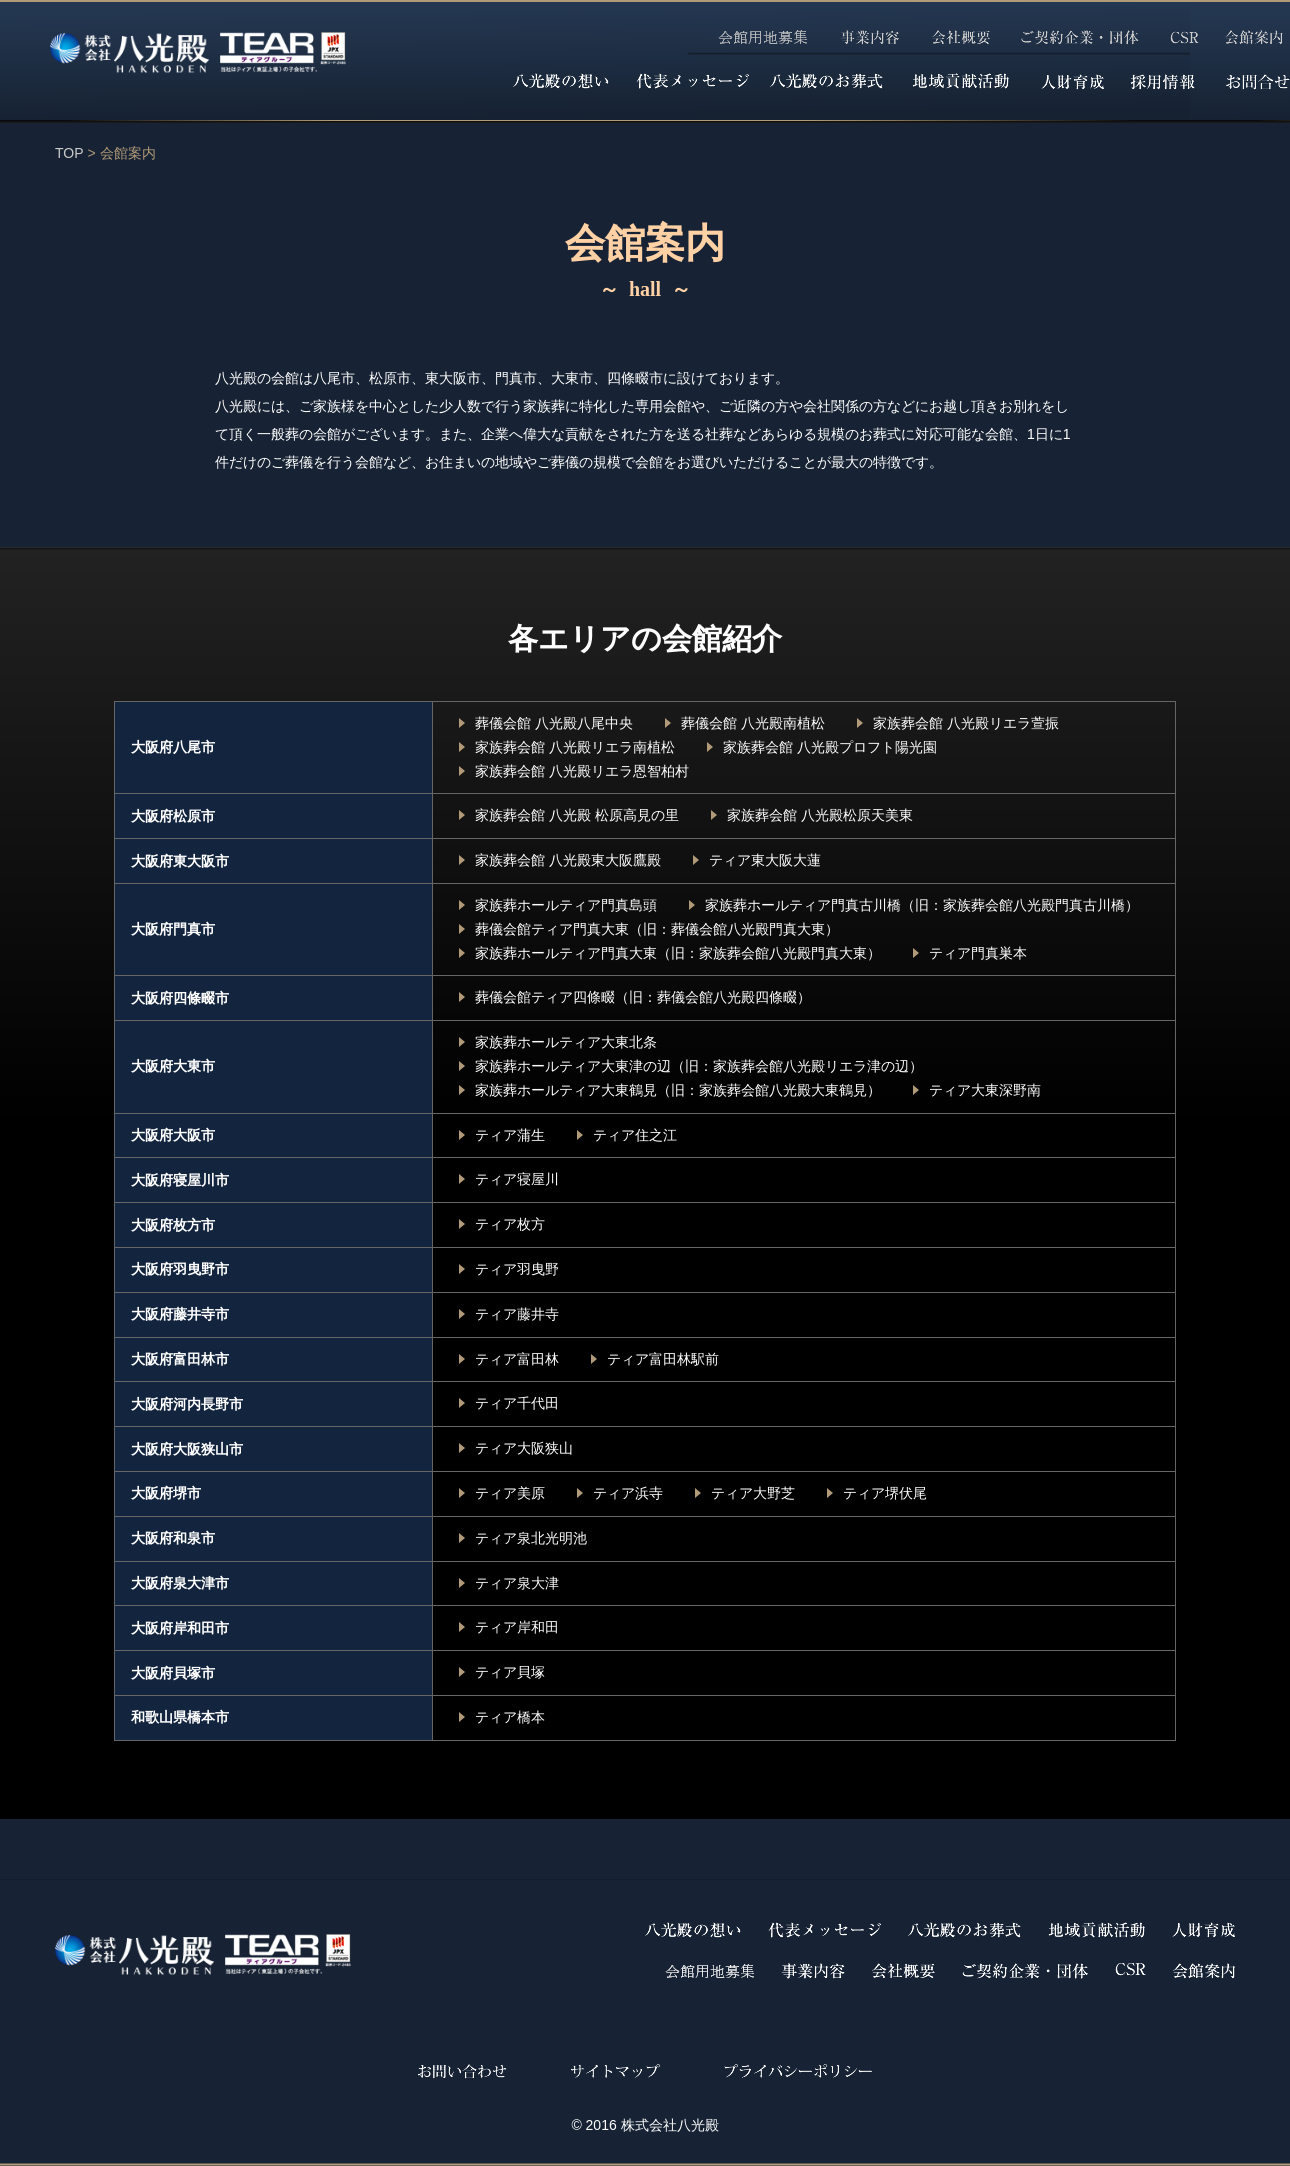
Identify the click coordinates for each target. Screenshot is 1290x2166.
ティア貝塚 (510, 1672)
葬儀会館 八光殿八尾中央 (554, 723)
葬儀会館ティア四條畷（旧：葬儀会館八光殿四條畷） (643, 997)
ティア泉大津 (517, 1583)
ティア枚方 (510, 1224)
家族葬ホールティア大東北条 (566, 1042)
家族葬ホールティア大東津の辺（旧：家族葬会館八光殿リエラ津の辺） (699, 1066)
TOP (69, 153)
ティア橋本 (510, 1717)
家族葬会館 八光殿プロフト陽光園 (830, 747)
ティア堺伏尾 (885, 1493)
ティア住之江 (635, 1135)
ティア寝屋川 (517, 1179)
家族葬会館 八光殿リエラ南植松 (575, 747)
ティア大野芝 (753, 1493)
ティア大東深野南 (985, 1090)
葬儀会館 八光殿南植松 (753, 723)
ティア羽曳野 (517, 1269)
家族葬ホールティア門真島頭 (566, 905)
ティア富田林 (517, 1359)
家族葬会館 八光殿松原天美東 (820, 815)
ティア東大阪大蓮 (765, 860)
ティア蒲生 (510, 1135)
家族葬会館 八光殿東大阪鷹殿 (568, 860)
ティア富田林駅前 (663, 1359)
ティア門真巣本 (978, 953)
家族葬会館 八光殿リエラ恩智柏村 (582, 771)
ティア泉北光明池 (531, 1538)
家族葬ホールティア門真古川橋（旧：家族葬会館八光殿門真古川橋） (922, 905)
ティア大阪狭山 (524, 1448)
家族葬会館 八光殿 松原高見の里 (577, 815)
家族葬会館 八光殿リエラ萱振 (966, 723)
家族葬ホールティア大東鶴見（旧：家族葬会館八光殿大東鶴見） (678, 1090)
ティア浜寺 (628, 1493)
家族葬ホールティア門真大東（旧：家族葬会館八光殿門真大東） (678, 953)
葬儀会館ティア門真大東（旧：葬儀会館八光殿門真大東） (657, 929)
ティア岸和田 (517, 1627)
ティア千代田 (517, 1403)
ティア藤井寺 (517, 1314)
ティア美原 (510, 1493)
